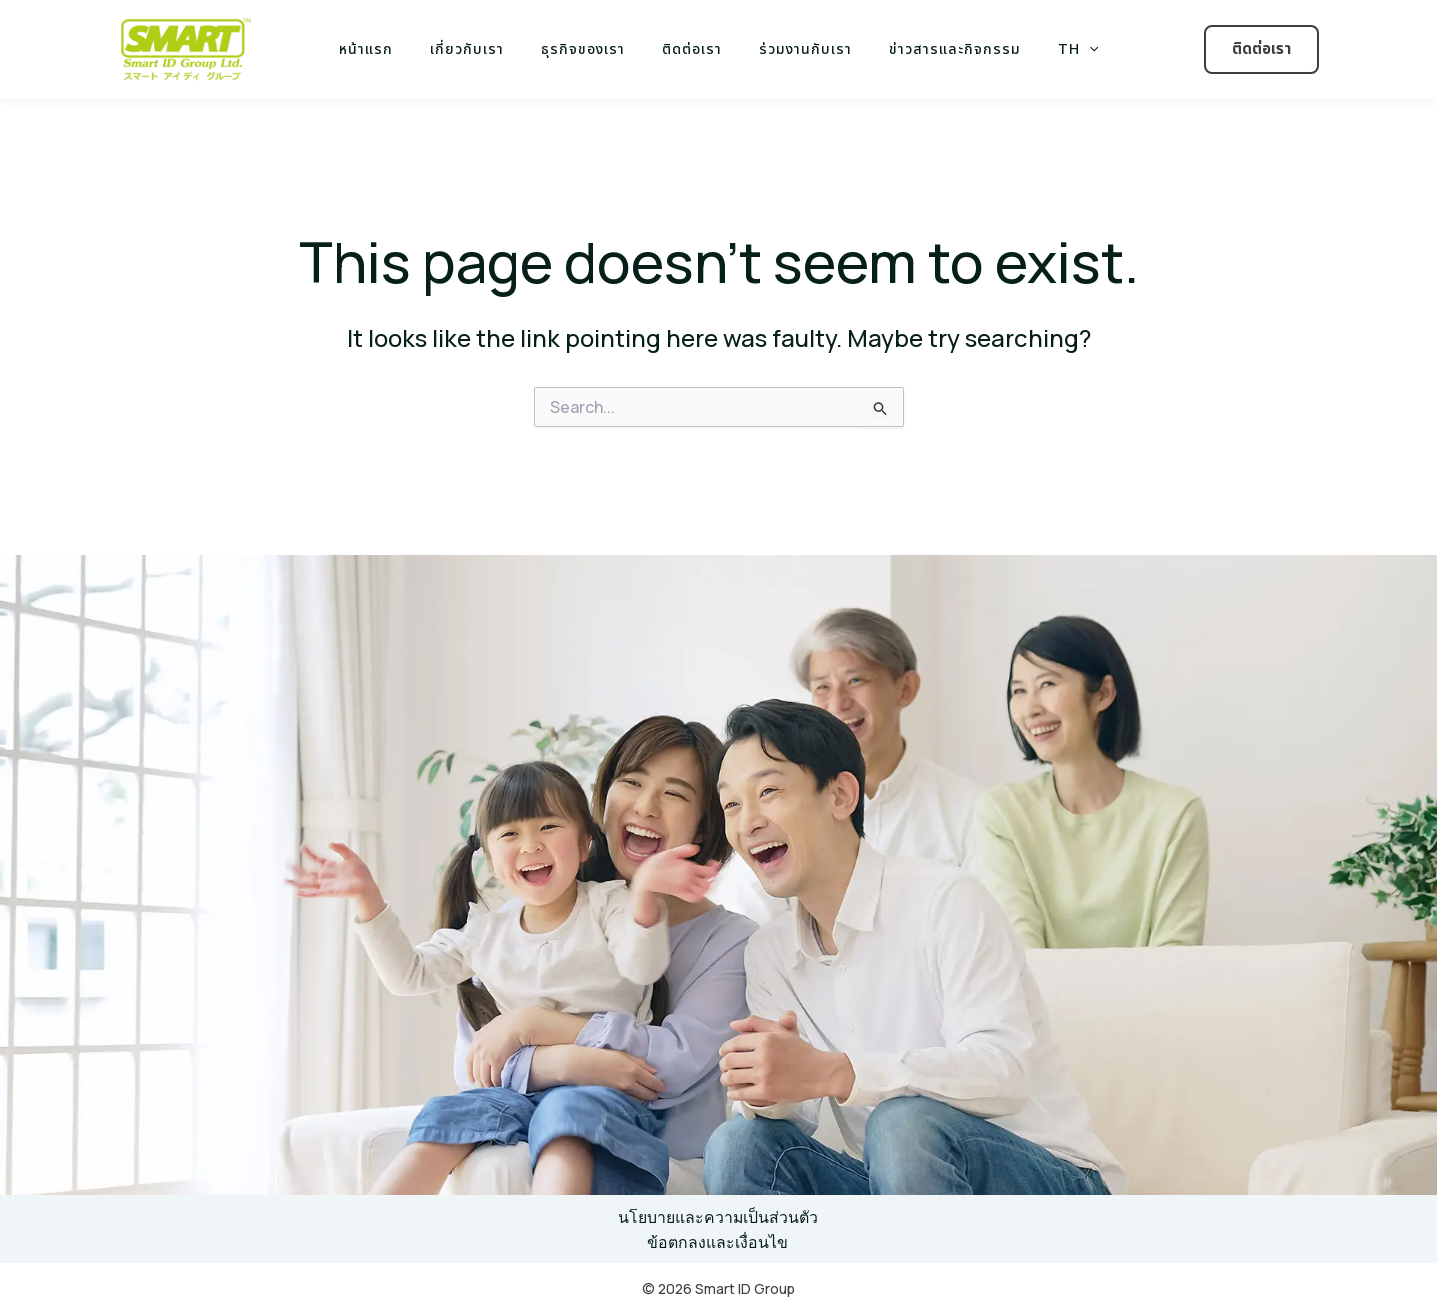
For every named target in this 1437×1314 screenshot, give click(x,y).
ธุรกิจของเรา (592, 49)
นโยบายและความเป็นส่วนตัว (718, 1217)
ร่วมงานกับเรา (796, 49)
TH (1051, 50)
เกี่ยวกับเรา (485, 49)
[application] (1062, 50)
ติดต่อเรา (692, 49)
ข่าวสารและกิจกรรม (937, 49)
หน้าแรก (393, 49)
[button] (1261, 49)
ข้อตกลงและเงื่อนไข (718, 1242)
